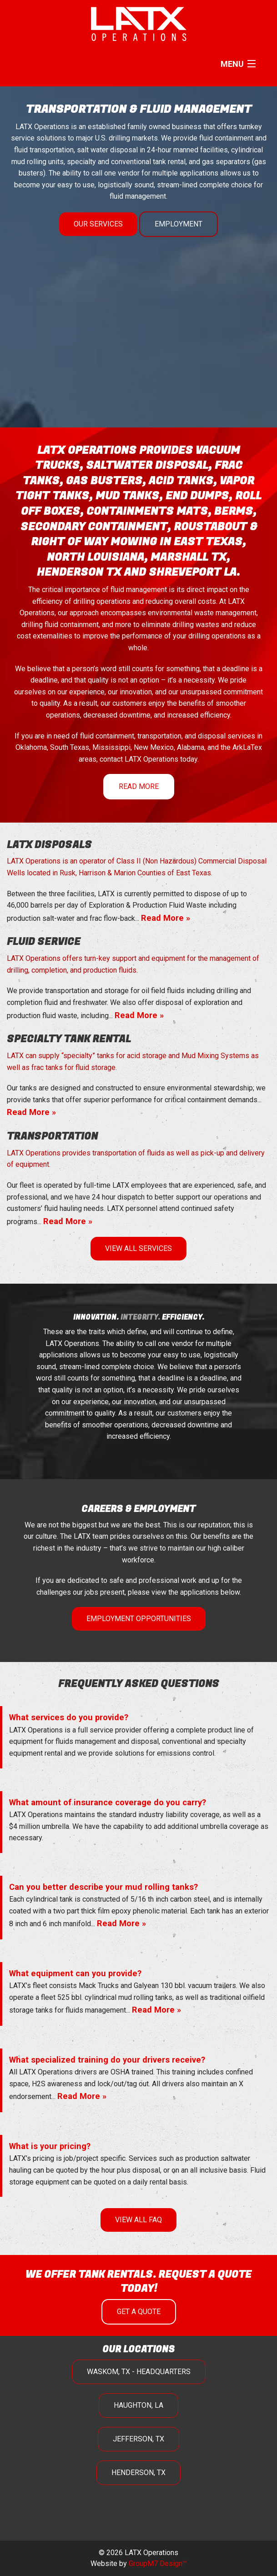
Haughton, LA (138, 2405)
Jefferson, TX (138, 2439)
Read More (139, 786)
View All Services (138, 1248)
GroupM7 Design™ (158, 2563)
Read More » (165, 918)
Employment (178, 224)
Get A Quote (139, 2311)
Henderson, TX (138, 2472)
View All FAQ (138, 2219)
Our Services (98, 224)
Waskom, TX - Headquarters (139, 2371)
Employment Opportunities (138, 1618)
